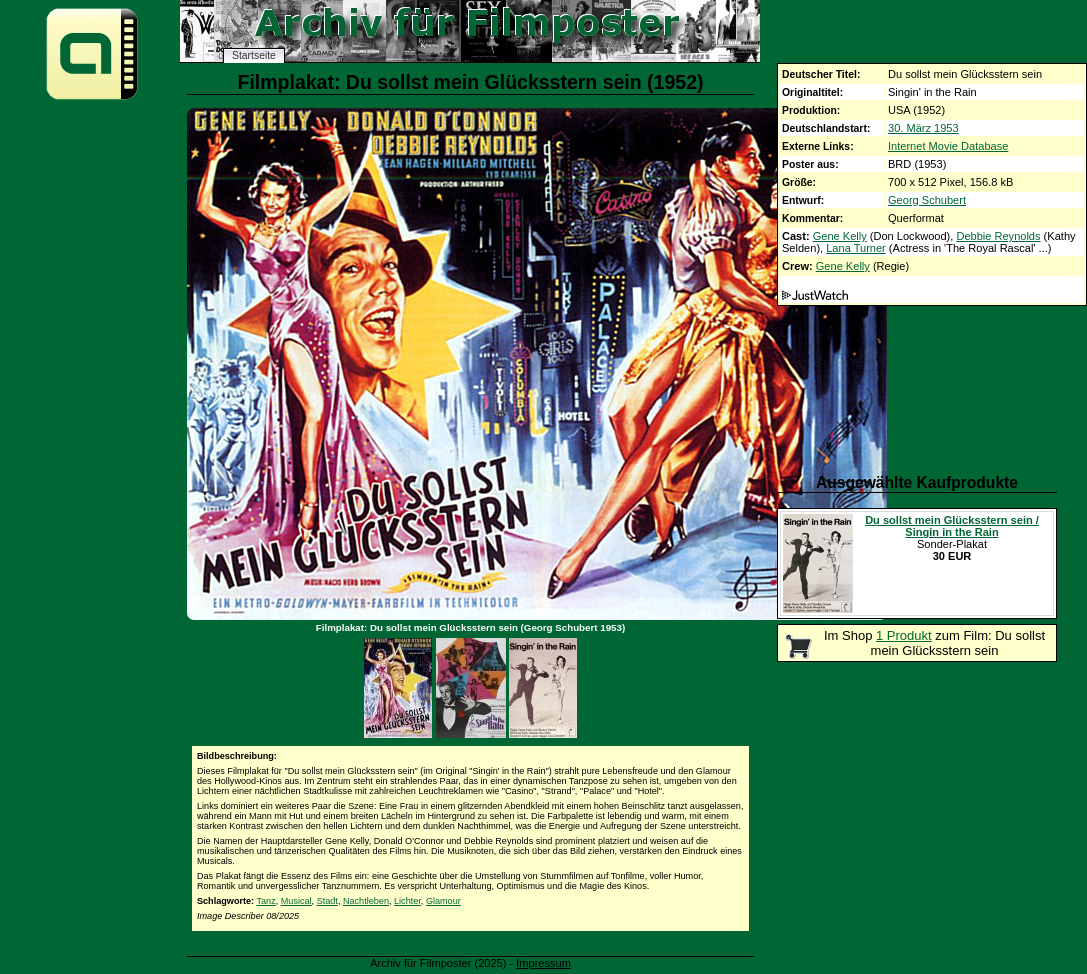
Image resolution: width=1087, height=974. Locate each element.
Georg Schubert (927, 200)
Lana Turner (856, 248)
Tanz (265, 901)
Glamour (443, 901)
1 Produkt (904, 635)
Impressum (543, 963)
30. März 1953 (923, 128)
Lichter (407, 901)
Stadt (327, 901)
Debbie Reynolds (998, 236)
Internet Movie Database (948, 146)
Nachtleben (366, 901)
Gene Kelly (840, 236)
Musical (296, 901)
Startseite (254, 55)
